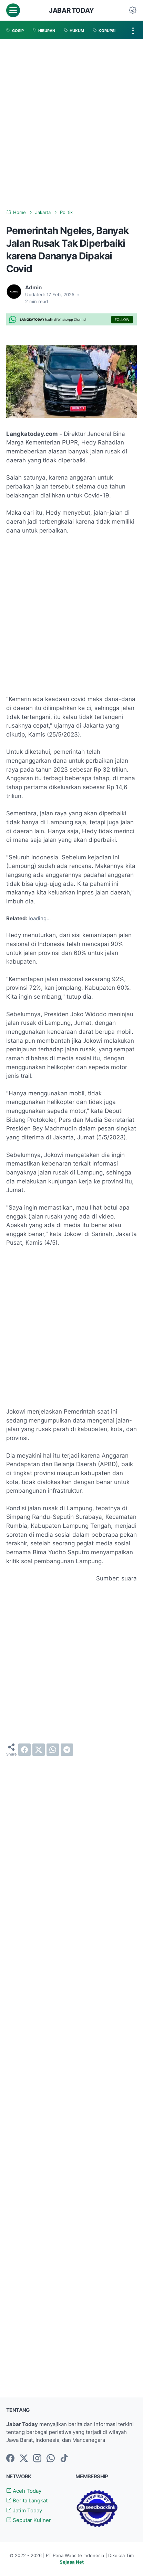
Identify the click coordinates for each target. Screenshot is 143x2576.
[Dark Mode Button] (133, 10)
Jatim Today (24, 2511)
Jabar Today (71, 10)
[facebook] (24, 1749)
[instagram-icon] (37, 2458)
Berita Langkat (27, 2501)
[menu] (13, 10)
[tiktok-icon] (64, 2458)
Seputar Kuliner (28, 2520)
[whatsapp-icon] (51, 2458)
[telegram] (67, 1749)
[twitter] (38, 1749)
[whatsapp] (53, 1749)
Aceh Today (23, 2491)
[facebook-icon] (10, 2458)
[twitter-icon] (24, 2458)
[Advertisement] (71, 124)
